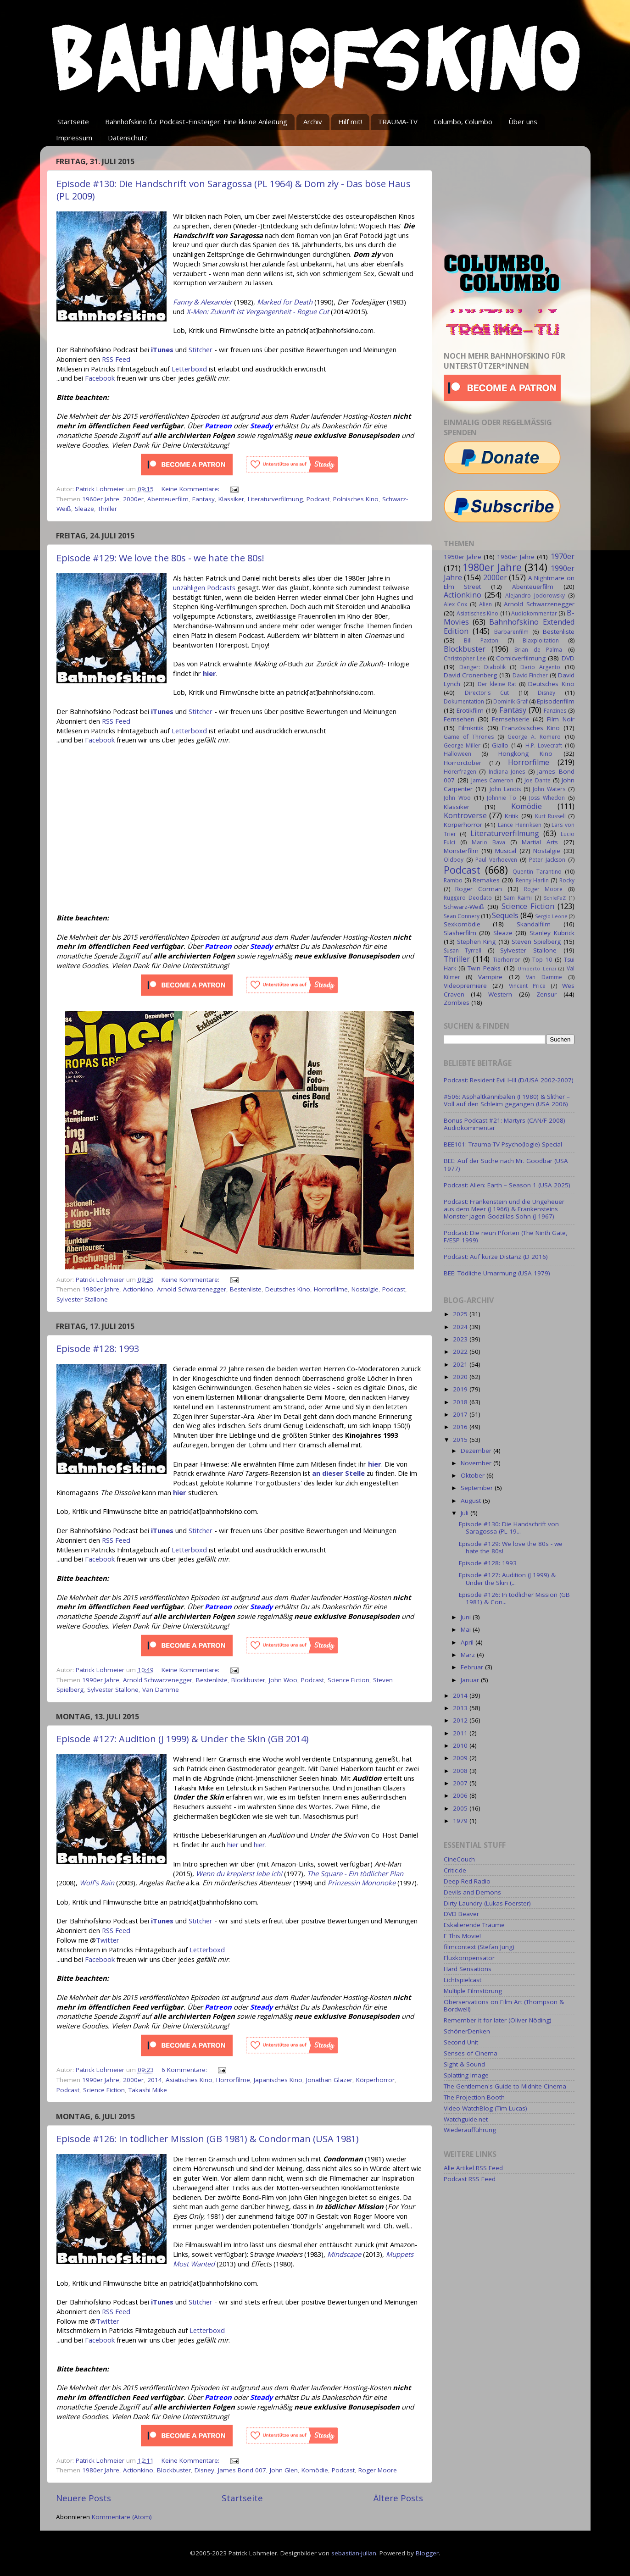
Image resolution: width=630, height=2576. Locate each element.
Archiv (312, 121)
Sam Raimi (518, 898)
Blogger (427, 2553)
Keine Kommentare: (191, 489)
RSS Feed (116, 359)
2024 (461, 1327)
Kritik (511, 816)
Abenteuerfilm (168, 499)
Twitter (107, 1939)
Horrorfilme (331, 1289)
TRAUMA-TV (398, 121)
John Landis (505, 789)
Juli (465, 1513)
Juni (467, 1617)
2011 (461, 1733)
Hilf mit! (350, 121)
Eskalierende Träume (474, 1925)
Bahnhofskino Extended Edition (509, 626)
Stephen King (476, 941)
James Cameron (492, 780)
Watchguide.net (466, 2119)
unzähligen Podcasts (204, 587)
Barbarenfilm (511, 632)
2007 (461, 1783)
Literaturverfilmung (275, 499)
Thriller (107, 508)
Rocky (566, 880)
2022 (461, 1351)
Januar (471, 1680)
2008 (461, 1771)
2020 (461, 1377)
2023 (461, 1339)
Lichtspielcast (462, 1980)
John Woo (283, 1680)
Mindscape (344, 2254)
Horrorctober (462, 763)
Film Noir (560, 719)
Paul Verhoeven (496, 860)
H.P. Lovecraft (543, 745)
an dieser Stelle (338, 1473)
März (469, 1655)
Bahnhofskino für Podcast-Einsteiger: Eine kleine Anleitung (196, 121)
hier (374, 1463)
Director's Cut (487, 693)
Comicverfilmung (521, 658)
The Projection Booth (474, 2097)
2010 (461, 1745)
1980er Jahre (100, 1289)
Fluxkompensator (469, 1958)
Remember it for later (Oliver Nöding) (498, 2020)
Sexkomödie (462, 924)
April (468, 1642)
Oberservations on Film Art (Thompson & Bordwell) (504, 2005)
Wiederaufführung (470, 2130)
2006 (461, 1795)
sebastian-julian (353, 2553)
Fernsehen (459, 719)
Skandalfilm (534, 924)
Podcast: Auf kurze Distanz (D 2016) (496, 1256)
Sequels (505, 915)
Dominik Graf (510, 701)
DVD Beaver (461, 1914)
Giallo (500, 745)
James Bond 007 (242, 2470)
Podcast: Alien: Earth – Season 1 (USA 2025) (507, 1185)
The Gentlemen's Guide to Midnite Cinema (505, 2086)
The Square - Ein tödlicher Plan (355, 1873)
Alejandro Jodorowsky (535, 595)
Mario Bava (488, 842)
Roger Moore (377, 2470)
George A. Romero (534, 737)
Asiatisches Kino (189, 2080)
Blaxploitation (541, 640)
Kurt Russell (550, 816)
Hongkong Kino (525, 753)
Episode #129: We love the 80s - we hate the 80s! (160, 558)
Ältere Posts (398, 2498)
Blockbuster (248, 1680)
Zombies (456, 1002)
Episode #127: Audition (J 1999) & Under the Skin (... (507, 1578)
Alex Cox (456, 604)
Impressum (74, 137)
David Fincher (530, 675)
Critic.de (455, 1870)
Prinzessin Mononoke (362, 1882)
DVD (568, 658)
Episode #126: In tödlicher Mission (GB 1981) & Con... (514, 1598)
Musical (505, 851)
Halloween (457, 754)
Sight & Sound (464, 2064)
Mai (467, 1629)
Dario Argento (540, 667)
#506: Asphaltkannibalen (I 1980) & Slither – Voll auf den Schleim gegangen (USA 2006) (507, 1100)
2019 (461, 1389)
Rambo (453, 880)
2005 (461, 1808)
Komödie (314, 2470)
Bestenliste (246, 1289)
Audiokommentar (534, 613)
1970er (562, 556)
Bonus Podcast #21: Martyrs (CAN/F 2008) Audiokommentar (504, 1124)
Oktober (473, 1475)
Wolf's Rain (96, 1882)
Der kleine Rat (497, 684)
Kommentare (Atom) (122, 2517)
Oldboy (453, 860)
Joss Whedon (547, 798)
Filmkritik (471, 728)
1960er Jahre (100, 499)
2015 (461, 1439)
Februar (473, 1667)
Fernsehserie (511, 719)
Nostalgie (365, 1289)
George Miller (462, 745)
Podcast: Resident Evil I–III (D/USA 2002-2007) (509, 1080)
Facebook (100, 377)
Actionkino (138, 1289)
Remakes (486, 880)
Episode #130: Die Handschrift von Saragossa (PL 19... (509, 1527)
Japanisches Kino (278, 2080)
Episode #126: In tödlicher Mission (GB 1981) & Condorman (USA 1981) (207, 2139)
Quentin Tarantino (537, 871)
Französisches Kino (531, 728)
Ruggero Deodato (468, 898)
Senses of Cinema (470, 2053)
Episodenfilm (555, 701)
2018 (461, 1402)
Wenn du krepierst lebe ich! (239, 1873)
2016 (461, 1427)
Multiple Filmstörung (473, 1991)
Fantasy (203, 499)
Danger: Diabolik (482, 667)
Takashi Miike (147, 2090)
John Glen (284, 2470)
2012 (461, 1720)
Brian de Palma (538, 650)
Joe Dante (537, 780)
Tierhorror (506, 960)
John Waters (549, 789)
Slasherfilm (460, 933)
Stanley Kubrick (552, 933)
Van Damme (160, 1689)
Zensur (546, 994)
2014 (154, 2080)
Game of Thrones (469, 737)
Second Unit (461, 2042)
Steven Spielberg (536, 941)
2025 (461, 1314)
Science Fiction (348, 1680)
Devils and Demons (472, 1892)
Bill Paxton (481, 640)
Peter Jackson (547, 860)
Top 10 (542, 960)
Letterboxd (189, 368)
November (477, 1463)
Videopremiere (465, 985)
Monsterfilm (461, 851)
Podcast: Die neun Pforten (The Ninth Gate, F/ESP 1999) (506, 1236)
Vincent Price (527, 986)
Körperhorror (375, 2080)
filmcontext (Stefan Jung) (479, 1947)
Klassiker (231, 499)
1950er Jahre (462, 557)
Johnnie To (501, 798)
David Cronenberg (470, 675)
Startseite (73, 121)
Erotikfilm (470, 710)
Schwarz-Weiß (464, 907)
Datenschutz (128, 137)
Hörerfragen (460, 772)
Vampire (490, 977)
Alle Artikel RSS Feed (473, 2168)
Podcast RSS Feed (470, 2179)
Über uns (522, 121)
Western (500, 994)
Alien (485, 604)
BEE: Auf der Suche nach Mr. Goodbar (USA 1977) (506, 1164)
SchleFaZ (555, 897)
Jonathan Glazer (329, 2080)
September (478, 1488)
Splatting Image (466, 2075)
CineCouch (459, 1859)
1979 (461, 1821)
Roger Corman (478, 889)
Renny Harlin (532, 880)
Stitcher (200, 349)
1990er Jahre (100, 1680)
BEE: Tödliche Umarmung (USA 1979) (497, 1273)
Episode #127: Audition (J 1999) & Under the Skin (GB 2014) (182, 1739)
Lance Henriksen (519, 825)
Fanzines (555, 711)
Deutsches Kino (287, 1289)
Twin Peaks (484, 968)
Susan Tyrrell (463, 950)
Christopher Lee (465, 658)
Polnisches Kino (356, 499)
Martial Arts (540, 842)
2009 (461, 1758)
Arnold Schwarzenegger (191, 1289)
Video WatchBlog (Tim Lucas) (485, 2108)
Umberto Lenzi (537, 968)
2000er (133, 499)
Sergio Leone (551, 916)
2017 (461, 1414)
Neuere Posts (83, 2498)
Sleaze (84, 508)
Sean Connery (461, 916)
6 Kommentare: (185, 2070)
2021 (461, 1364)
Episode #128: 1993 (97, 1348)
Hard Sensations (467, 1969)
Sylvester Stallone (82, 1299)
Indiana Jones (507, 772)
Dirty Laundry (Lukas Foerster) (487, 1903)
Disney (204, 2470)
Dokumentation (464, 701)
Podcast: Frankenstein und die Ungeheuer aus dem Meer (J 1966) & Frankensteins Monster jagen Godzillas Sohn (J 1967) (504, 1208)
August (472, 1500)
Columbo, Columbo (463, 121)
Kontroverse (465, 815)
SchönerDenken (467, 2031)
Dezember (477, 1450)
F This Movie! (462, 1936)
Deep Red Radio (467, 1881)
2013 (461, 1708)
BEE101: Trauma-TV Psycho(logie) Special (503, 1144)
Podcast (318, 499)
